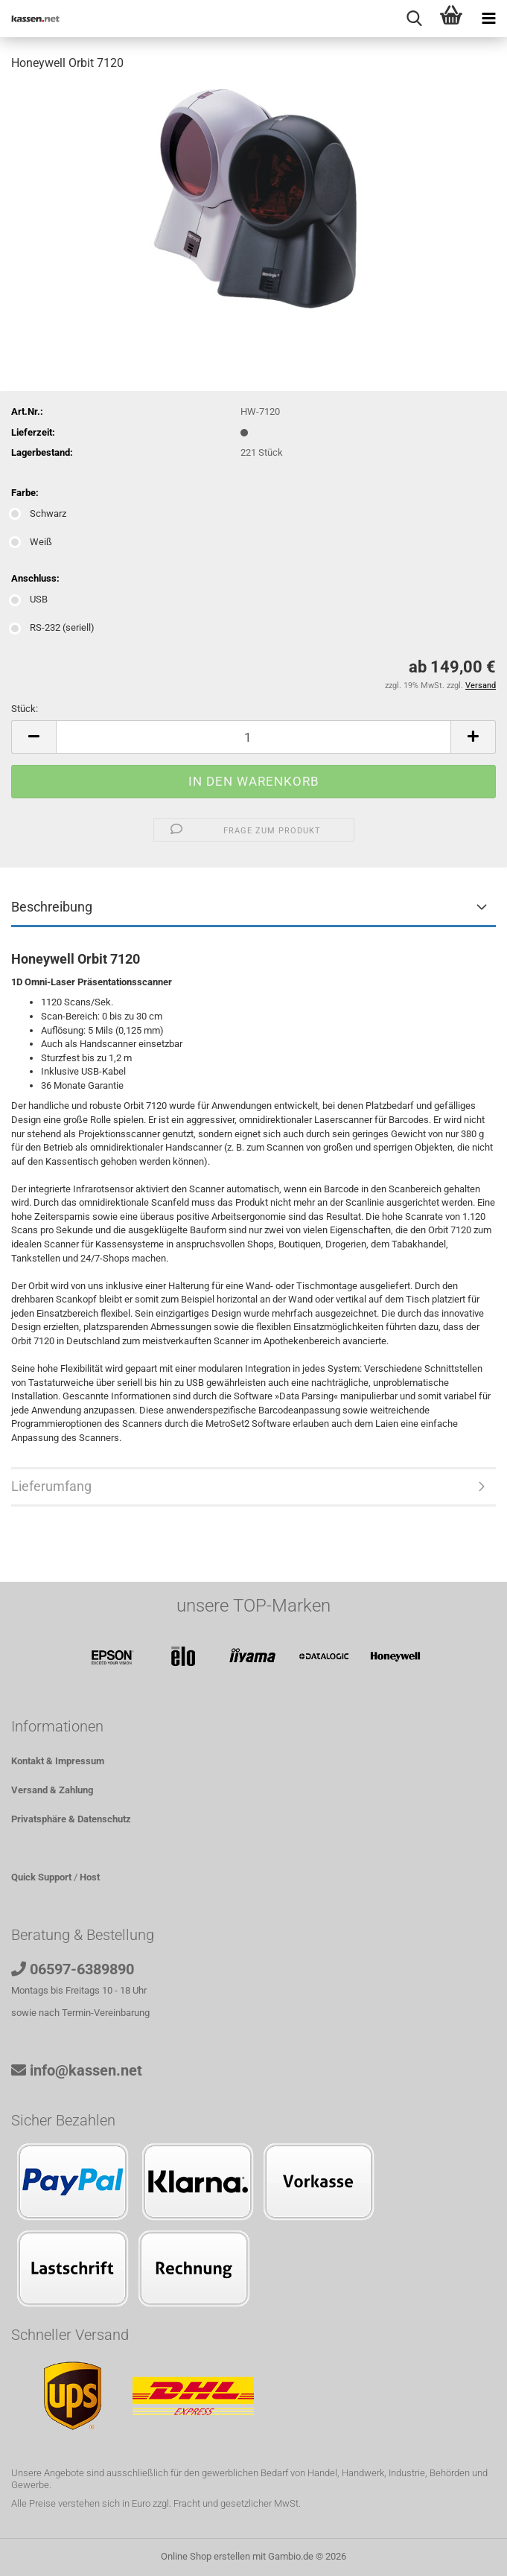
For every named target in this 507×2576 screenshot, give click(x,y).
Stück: (24, 708)
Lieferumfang (51, 1486)
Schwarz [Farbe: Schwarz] (38, 513)
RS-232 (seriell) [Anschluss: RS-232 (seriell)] (53, 627)
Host (90, 1877)
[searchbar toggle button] (414, 18)
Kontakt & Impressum (57, 1760)
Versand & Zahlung (52, 1790)
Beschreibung (51, 907)
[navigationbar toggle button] (488, 18)
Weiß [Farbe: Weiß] (31, 541)
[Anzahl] (253, 737)
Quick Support (41, 1877)
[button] (33, 737)
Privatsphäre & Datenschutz (71, 1819)
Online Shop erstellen (205, 2556)
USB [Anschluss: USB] (29, 599)
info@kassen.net (86, 2070)
